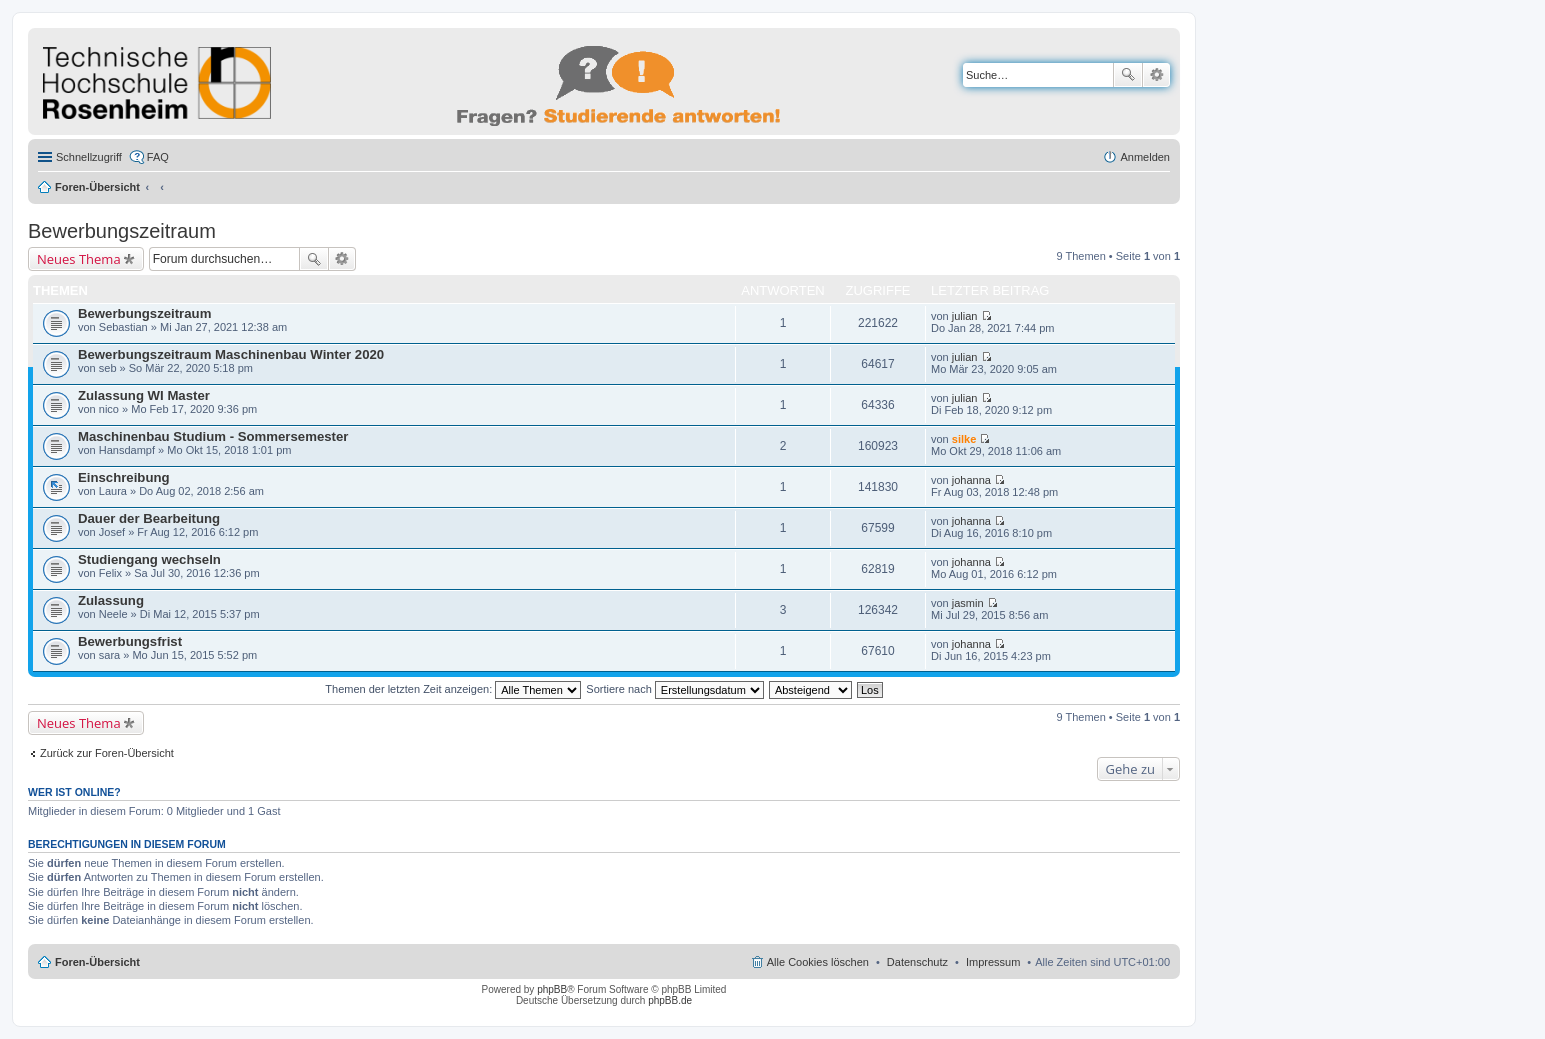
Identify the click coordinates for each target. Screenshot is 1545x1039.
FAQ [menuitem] (158, 157)
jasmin (968, 603)
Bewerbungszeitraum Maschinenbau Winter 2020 (231, 354)
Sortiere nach (674, 689)
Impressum (993, 962)
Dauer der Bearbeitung (149, 518)
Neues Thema (79, 259)
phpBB (552, 989)
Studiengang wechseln (149, 559)
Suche (1128, 75)
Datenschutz (917, 962)
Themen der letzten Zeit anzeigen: (453, 689)
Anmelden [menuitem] (1145, 157)
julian (965, 316)
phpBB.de (670, 1000)
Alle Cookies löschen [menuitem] (818, 962)
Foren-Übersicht (97, 187)
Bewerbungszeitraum (122, 231)
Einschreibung (124, 477)
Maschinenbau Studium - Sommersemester (213, 436)
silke (964, 439)
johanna (971, 480)
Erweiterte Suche (1156, 75)
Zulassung (111, 600)
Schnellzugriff (89, 157)
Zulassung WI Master (144, 395)
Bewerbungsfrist (130, 641)
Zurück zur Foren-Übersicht (107, 753)
